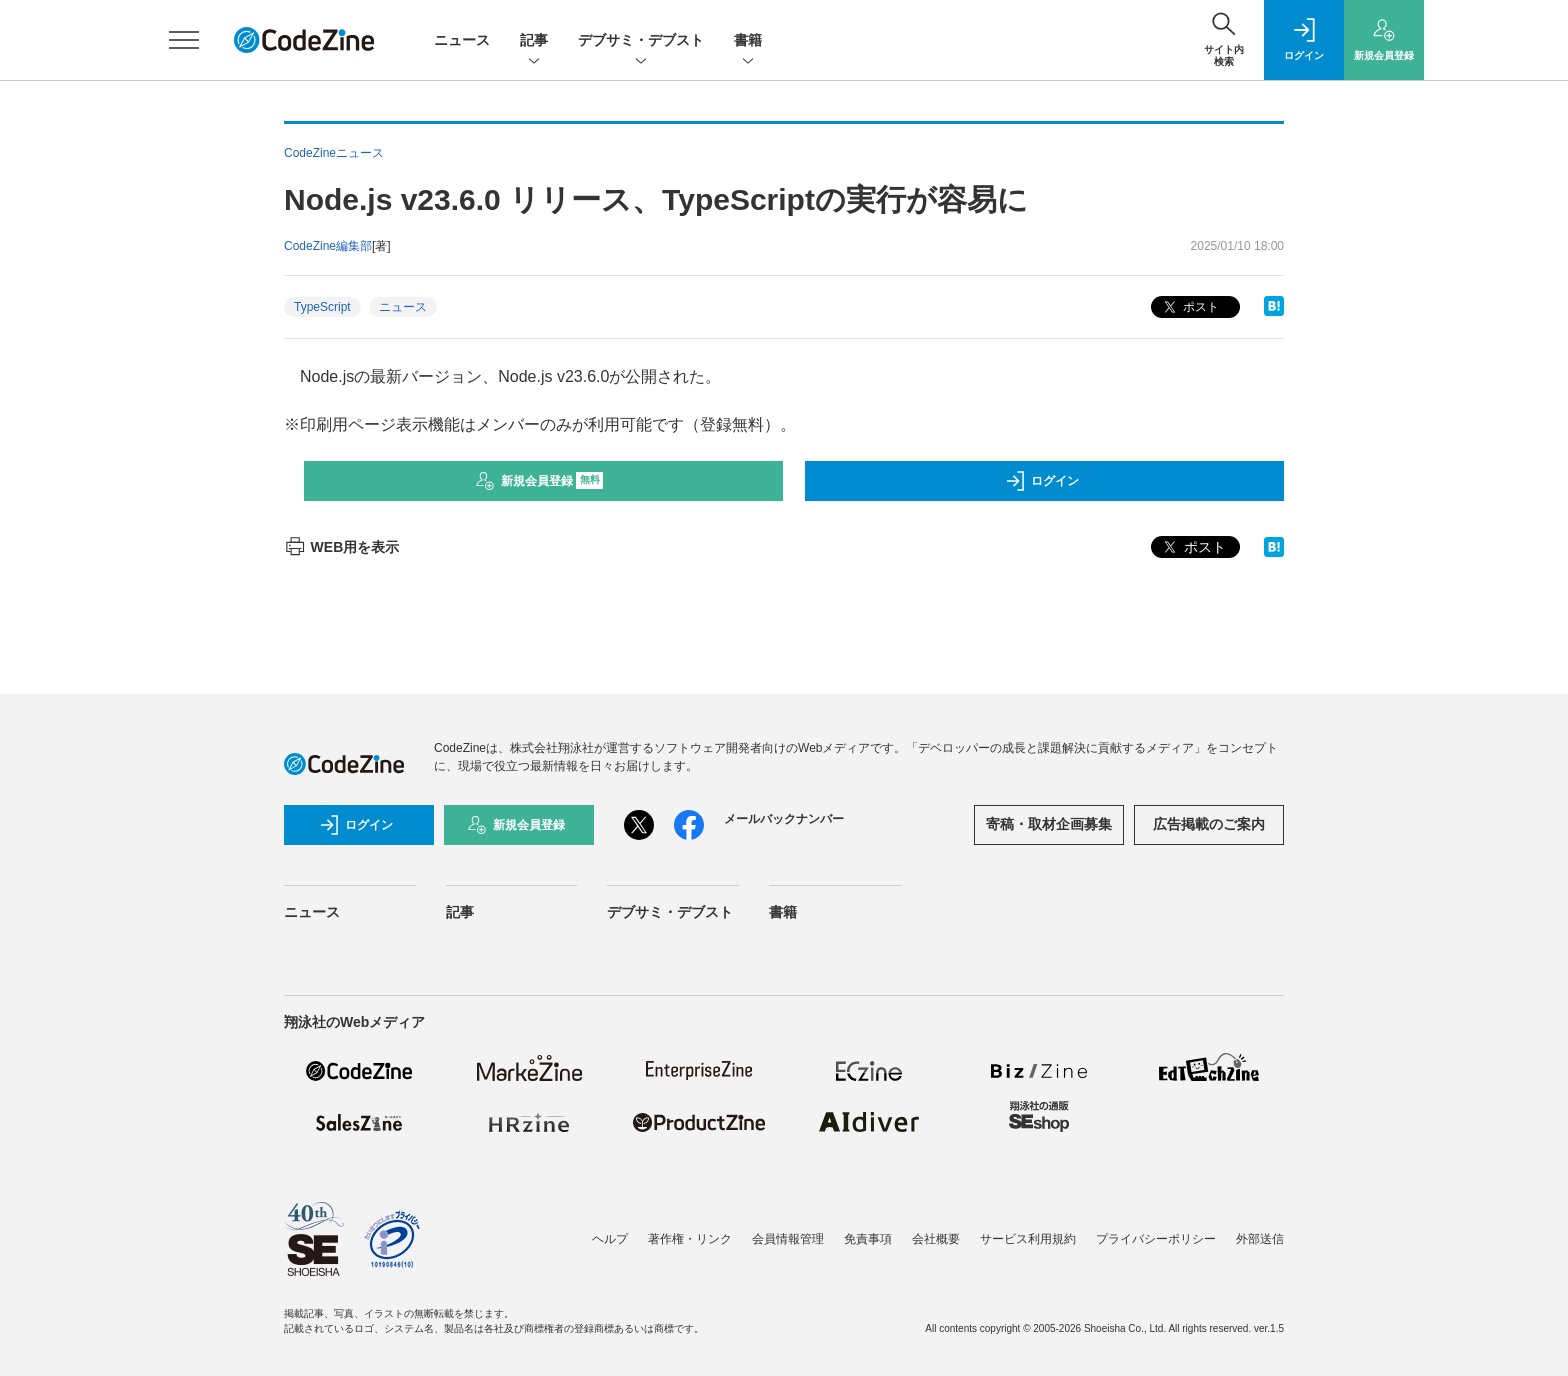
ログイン (1042, 481)
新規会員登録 (539, 481)
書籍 (748, 41)
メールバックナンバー (784, 819)
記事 (534, 41)
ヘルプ (610, 1239)
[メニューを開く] (184, 40)
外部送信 (1260, 1239)
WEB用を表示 (341, 547)
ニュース (462, 40)
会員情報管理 (788, 1239)
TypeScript (322, 307)
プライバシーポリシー (1156, 1239)
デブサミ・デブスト (641, 41)
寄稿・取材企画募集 (1049, 824)
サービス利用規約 (1028, 1239)
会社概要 (936, 1239)
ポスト (1189, 307)
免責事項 (868, 1239)
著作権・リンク (690, 1239)
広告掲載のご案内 (1209, 824)
